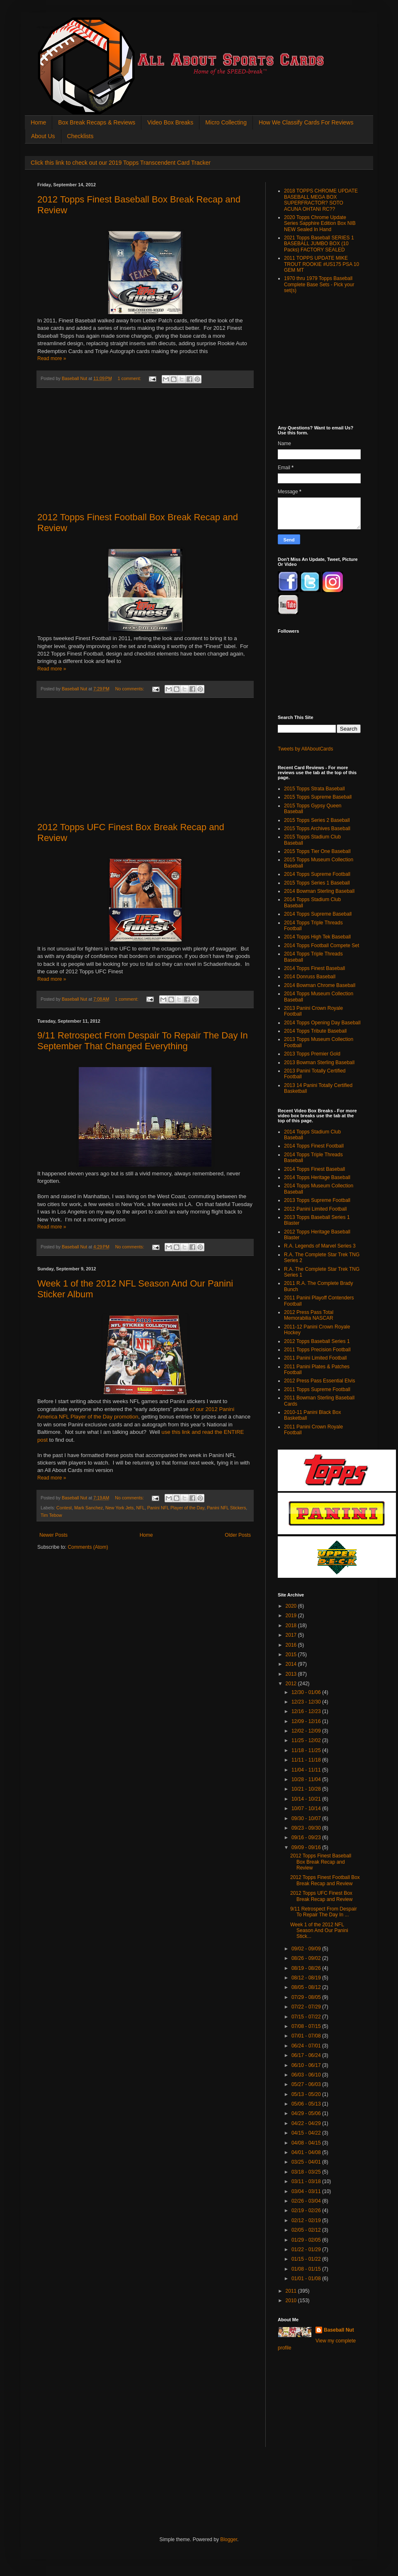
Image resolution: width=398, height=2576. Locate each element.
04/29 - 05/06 (306, 2113)
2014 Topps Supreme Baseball (318, 914)
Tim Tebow (51, 1515)
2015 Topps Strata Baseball (314, 789)
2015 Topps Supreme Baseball (318, 797)
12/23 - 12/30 (306, 1702)
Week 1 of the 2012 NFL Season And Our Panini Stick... (319, 1931)
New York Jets (119, 1507)
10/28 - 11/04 (306, 1779)
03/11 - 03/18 (306, 2181)
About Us (43, 136)
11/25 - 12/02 (306, 1740)
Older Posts (238, 1535)
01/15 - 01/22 (306, 2259)
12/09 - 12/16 (306, 1721)
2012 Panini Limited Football (315, 1209)
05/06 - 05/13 (306, 2104)
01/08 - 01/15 (306, 2269)
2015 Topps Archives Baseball (317, 828)
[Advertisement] (145, 450)
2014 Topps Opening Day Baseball (322, 1023)
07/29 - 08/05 (306, 1997)
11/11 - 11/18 (306, 1760)
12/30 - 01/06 (306, 1692)
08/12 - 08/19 (306, 1978)
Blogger (228, 2539)
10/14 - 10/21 (306, 1799)
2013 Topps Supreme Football (317, 1200)
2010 (292, 2300)
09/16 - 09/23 (306, 1837)
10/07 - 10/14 (306, 1808)
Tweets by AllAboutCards (305, 749)
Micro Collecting (226, 122)
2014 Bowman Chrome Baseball (319, 985)
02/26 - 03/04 (306, 2201)
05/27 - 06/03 (306, 2084)
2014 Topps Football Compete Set (321, 945)
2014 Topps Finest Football (314, 1146)
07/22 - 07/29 (306, 2007)
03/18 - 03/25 (306, 2172)
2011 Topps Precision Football (317, 1350)
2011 (292, 2291)
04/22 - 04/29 (306, 2123)
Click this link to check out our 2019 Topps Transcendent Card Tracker (121, 162)
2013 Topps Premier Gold (312, 1054)
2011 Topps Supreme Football (317, 1389)
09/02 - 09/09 (306, 1949)
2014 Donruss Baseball (309, 977)
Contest (64, 1507)
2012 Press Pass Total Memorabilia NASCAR (308, 1315)
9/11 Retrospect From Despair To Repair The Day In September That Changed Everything (142, 1040)
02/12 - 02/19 (306, 2220)
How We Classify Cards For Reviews (306, 122)
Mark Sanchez (88, 1507)
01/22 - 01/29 (306, 2249)
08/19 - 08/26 (306, 1968)
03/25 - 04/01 (306, 2162)
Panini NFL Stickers (226, 1507)
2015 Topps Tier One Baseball (317, 851)
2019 (292, 1615)
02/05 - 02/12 (306, 2230)
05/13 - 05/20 (306, 2094)
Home (38, 122)
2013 (292, 1674)
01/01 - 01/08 (306, 2278)
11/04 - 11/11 (306, 1770)
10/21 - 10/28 (306, 1789)
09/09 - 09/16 (306, 1847)
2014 (292, 1664)
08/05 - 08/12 (306, 1987)
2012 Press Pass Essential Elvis (319, 1381)
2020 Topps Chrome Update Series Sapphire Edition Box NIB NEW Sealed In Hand (320, 223)
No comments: (130, 688)
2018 (292, 1625)
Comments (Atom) (88, 1547)
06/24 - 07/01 (306, 2046)
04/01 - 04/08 (306, 2152)
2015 (292, 1654)
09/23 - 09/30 (306, 1828)
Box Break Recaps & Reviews (96, 122)
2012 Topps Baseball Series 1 (317, 1341)
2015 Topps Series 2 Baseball (317, 820)
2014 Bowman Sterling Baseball (319, 891)
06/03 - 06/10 (306, 2075)
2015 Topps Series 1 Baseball (317, 883)
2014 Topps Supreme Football (317, 874)
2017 (292, 1635)
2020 (292, 1606)
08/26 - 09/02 (306, 1958)
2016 (292, 1645)
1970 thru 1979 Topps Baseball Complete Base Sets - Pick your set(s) (319, 284)
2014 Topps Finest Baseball (314, 968)
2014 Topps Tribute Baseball (315, 1031)
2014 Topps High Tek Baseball (317, 937)
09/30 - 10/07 (306, 1818)
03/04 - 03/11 (306, 2191)
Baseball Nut (339, 2330)
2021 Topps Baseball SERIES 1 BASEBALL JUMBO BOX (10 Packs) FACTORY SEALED (319, 244)
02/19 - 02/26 (306, 2210)
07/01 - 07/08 (306, 2036)
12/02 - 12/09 (306, 1731)
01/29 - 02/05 (306, 2240)
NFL (140, 1507)
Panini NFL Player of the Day (175, 1507)
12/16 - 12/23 (306, 1711)
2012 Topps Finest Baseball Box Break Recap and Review (320, 1862)
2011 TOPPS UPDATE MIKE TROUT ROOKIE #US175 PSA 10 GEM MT (321, 264)
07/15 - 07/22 (306, 2017)
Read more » (51, 358)
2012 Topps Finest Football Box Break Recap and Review (325, 1880)
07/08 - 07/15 (306, 2026)
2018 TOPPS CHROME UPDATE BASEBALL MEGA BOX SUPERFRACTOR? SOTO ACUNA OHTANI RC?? (321, 200)
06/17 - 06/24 (306, 2055)
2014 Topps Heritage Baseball (317, 1177)
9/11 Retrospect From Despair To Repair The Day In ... (323, 1912)
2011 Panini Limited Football (315, 1358)
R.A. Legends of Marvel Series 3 (320, 1246)
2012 (292, 1683)
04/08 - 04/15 (306, 2143)
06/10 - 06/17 (306, 2065)
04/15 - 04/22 (306, 2133)
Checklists (80, 136)
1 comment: (130, 378)
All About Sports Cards (53, 27)
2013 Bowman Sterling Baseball (319, 1062)
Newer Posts (53, 1535)
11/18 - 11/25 (306, 1750)
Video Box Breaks (170, 122)
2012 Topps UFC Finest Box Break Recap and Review (321, 1896)
